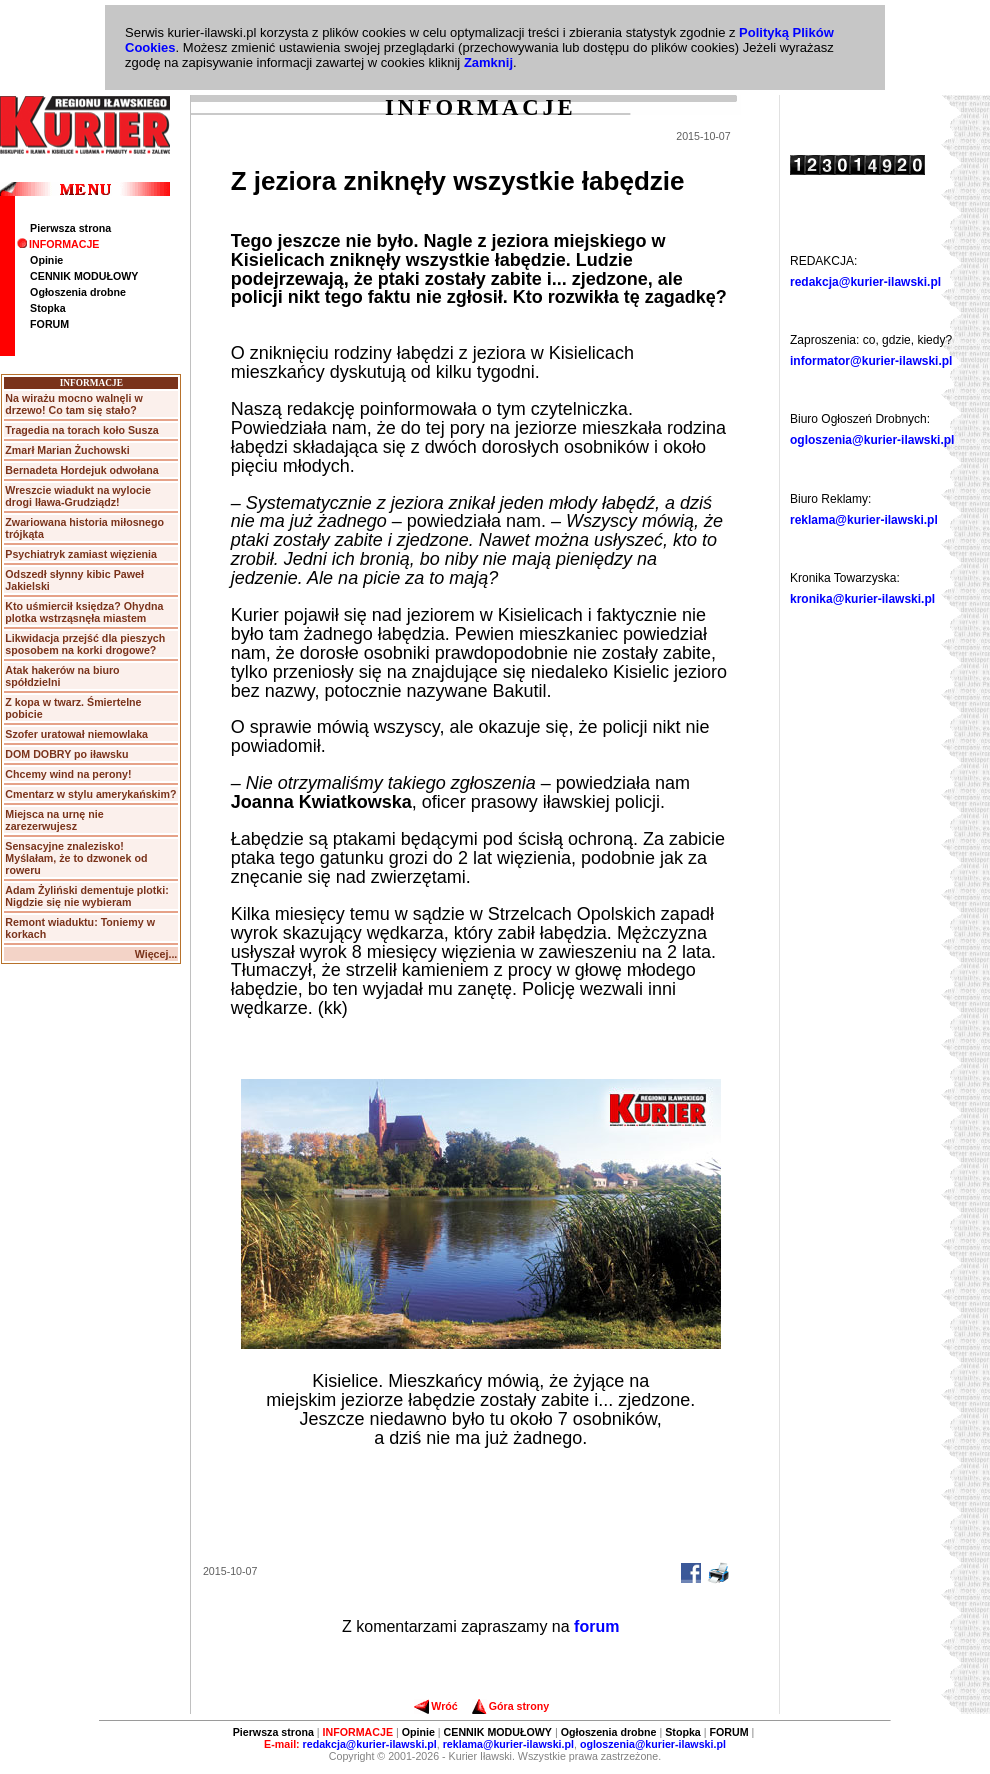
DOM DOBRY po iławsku (66, 754)
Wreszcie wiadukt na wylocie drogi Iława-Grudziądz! (78, 496)
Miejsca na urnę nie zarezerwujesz (54, 820)
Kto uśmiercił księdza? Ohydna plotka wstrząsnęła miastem (84, 612)
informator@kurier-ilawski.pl (871, 361)
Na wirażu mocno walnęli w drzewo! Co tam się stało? (73, 404)
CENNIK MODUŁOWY (84, 276)
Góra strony (510, 1706)
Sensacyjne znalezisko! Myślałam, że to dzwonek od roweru (76, 858)
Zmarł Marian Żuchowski (67, 450)
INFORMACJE (58, 244)
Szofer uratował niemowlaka (76, 734)
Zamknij (488, 62)
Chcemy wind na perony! (68, 774)
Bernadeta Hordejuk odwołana (81, 470)
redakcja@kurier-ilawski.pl (865, 282)
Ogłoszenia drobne (78, 292)
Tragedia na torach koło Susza (81, 430)
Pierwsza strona (70, 228)
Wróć (435, 1706)
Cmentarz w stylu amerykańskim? (90, 794)
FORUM (49, 324)
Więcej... (156, 954)
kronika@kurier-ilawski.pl (862, 599)
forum (596, 1626)
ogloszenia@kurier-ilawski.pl (872, 440)
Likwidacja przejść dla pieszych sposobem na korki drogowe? (85, 644)
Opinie (46, 260)
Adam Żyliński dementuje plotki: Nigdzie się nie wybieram (86, 896)
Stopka (48, 308)
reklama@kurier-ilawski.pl (864, 520)
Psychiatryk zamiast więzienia (81, 554)
